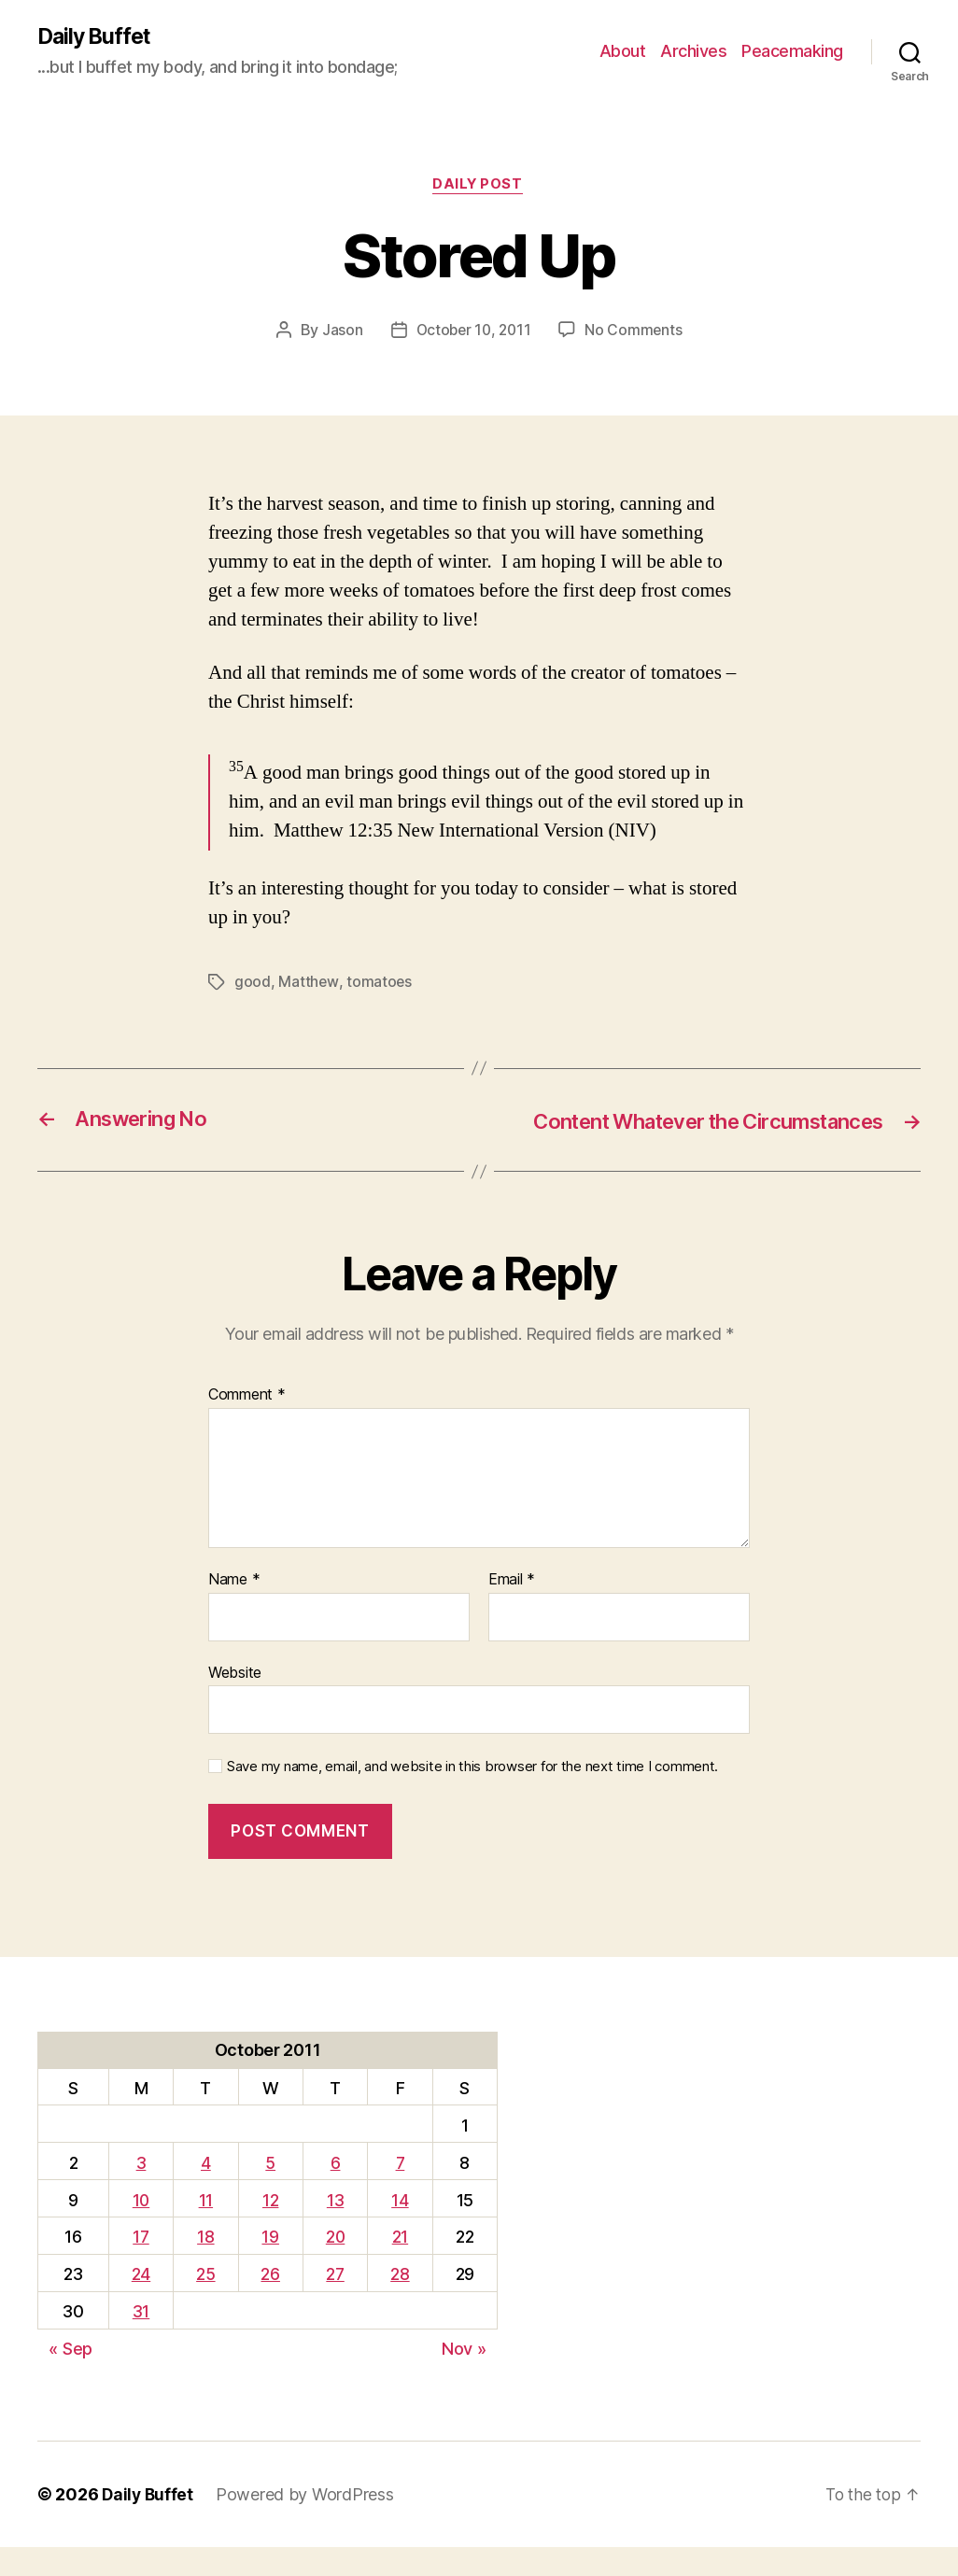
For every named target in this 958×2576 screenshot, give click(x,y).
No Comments (636, 332)
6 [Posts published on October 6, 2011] (335, 2191)
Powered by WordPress (307, 2523)
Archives (693, 52)
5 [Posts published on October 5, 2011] (269, 2191)
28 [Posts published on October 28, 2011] (400, 2303)
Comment (247, 1423)
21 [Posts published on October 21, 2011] (400, 2265)
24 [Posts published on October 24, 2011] (140, 2303)
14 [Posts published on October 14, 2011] (400, 2228)
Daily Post (479, 186)
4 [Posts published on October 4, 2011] (205, 2191)
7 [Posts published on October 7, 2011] (401, 2191)
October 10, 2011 (473, 332)
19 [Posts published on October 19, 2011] (269, 2265)
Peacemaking (792, 52)
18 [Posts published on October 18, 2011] (204, 2265)
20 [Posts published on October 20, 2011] (335, 2265)
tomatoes (379, 984)
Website (234, 1700)
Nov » (464, 2377)
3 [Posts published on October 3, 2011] (140, 2191)
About (622, 52)
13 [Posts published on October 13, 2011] (334, 2228)
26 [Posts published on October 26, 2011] (269, 2303)
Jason (338, 332)
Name (234, 1608)
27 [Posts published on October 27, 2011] (334, 2303)
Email (511, 1608)
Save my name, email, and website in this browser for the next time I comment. (472, 1795)
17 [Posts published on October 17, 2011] (140, 2265)
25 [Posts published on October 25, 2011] (204, 2303)
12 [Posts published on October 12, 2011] (268, 2228)
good (252, 984)
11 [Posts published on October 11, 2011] (204, 2228)
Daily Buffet (97, 37)
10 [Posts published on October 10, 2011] (140, 2228)
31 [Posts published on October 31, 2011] (140, 2340)
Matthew (308, 984)
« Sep (70, 2377)
